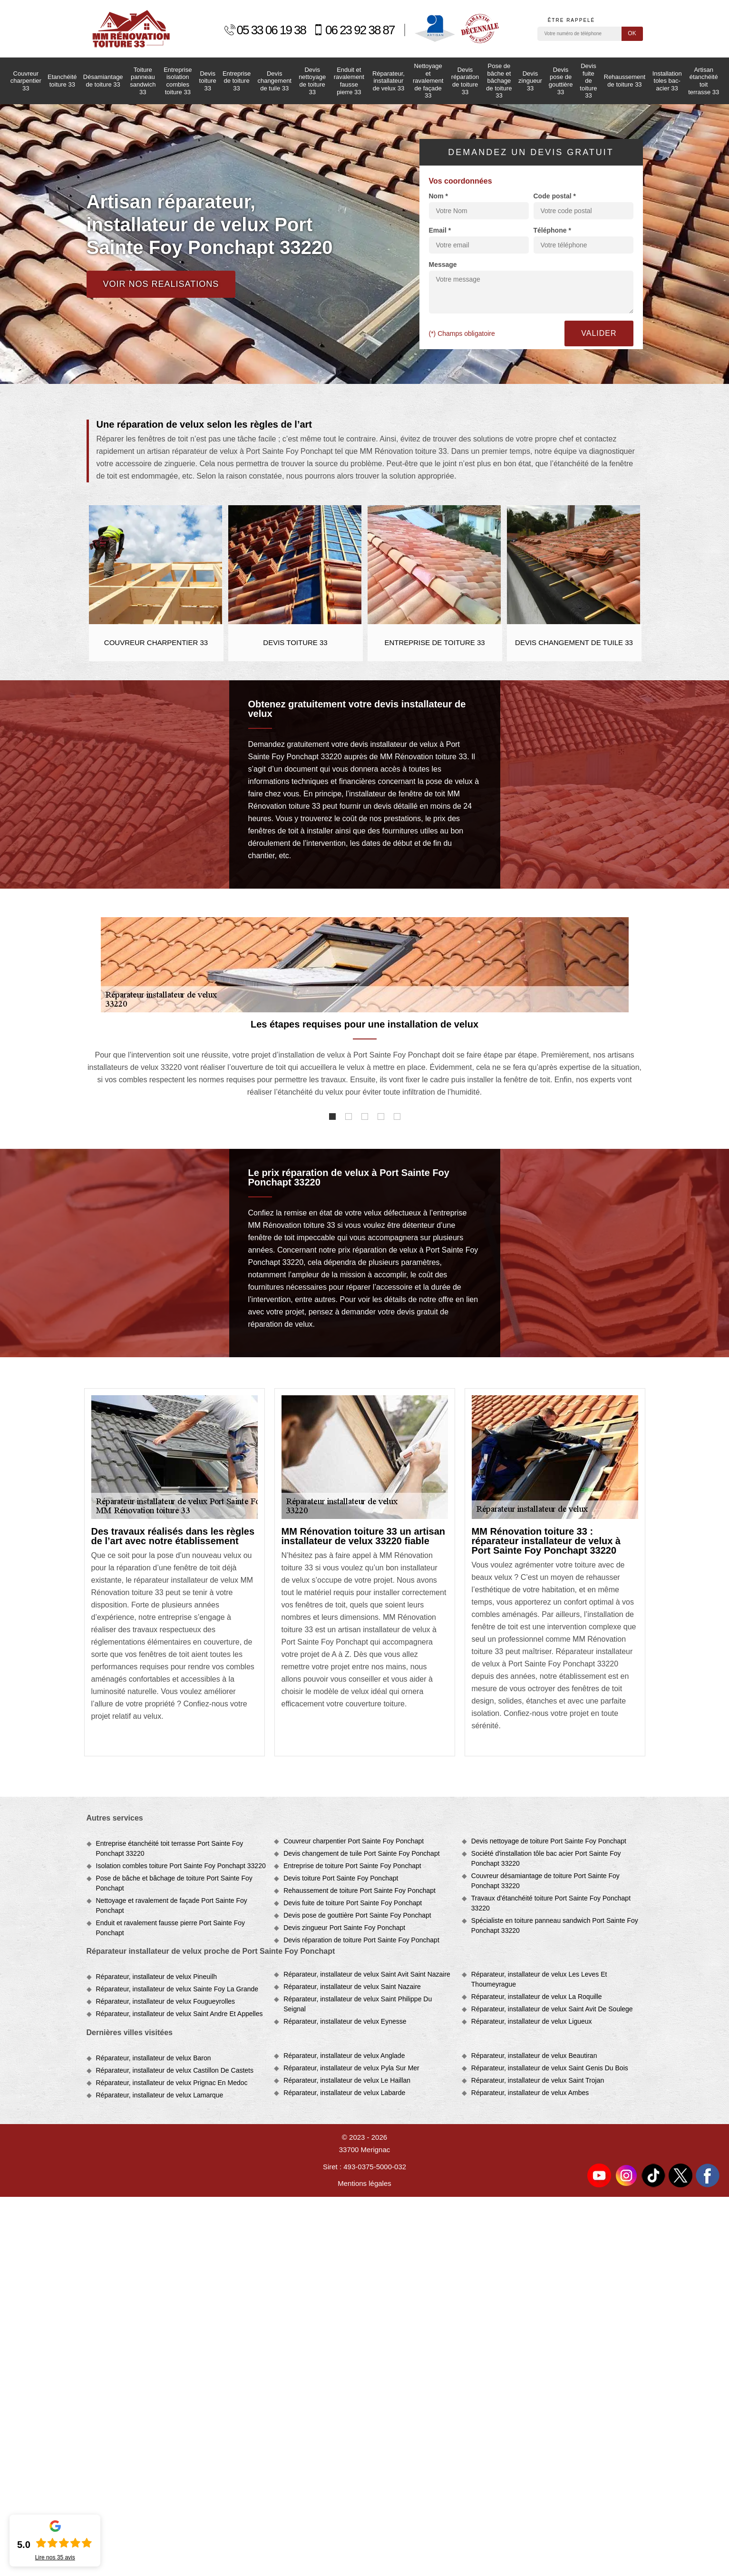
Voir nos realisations (161, 284)
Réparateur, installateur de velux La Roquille (536, 1996)
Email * (440, 230)
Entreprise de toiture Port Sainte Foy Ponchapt (352, 1866)
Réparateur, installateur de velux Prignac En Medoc (172, 2082)
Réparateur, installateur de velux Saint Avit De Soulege (552, 2009)
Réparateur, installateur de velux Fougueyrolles (165, 2001)
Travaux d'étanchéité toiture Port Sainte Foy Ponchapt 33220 (551, 1903)
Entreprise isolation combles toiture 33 (178, 81)
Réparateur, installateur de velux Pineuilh (156, 1976)
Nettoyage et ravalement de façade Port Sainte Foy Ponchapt (171, 1905)
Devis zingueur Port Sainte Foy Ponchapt (344, 1927)
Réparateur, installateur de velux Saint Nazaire (352, 1986)
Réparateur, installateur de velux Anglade (344, 2055)
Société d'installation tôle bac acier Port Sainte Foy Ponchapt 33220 (546, 1858)
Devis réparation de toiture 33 (465, 81)
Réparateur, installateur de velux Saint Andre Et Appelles (179, 2014)
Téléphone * (552, 230)
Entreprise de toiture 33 (237, 81)
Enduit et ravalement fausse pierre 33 (349, 81)
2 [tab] (348, 1116)
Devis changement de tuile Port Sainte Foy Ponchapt (361, 1853)
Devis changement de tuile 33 (274, 81)
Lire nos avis (55, 2557)
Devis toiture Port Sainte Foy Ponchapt (340, 1878)
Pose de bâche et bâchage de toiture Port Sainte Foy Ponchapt (174, 1883)
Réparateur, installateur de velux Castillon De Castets (175, 2070)
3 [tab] (364, 1116)
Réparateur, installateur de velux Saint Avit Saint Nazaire (366, 1974)
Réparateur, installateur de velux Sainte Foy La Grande (177, 1989)
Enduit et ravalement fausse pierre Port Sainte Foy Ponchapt (170, 1928)
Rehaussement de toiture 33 (624, 80)
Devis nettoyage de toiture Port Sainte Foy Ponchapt (548, 1841)
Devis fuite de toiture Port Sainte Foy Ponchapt (352, 1903)
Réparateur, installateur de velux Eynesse (344, 2021)
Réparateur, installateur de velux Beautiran (534, 2055)
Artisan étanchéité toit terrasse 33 (703, 81)
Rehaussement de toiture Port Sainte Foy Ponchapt (359, 1890)
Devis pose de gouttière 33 (561, 81)
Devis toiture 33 (207, 81)
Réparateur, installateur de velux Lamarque (160, 2095)
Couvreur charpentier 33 (25, 81)
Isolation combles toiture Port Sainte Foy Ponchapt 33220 (181, 1866)
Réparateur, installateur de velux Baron (153, 2058)
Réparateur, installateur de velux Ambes (530, 2092)
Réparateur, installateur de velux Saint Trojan (537, 2080)
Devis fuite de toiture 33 (588, 80)
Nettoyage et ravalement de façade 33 (428, 80)
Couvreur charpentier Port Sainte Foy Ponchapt (353, 1841)
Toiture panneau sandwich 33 (143, 81)
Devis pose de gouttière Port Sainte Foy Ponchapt (357, 1915)
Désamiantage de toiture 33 (103, 80)
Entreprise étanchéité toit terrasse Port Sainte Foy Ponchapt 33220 (169, 1848)
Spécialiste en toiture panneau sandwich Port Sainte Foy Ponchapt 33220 (554, 1925)
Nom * (438, 196)
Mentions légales (364, 2183)
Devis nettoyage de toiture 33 (312, 81)
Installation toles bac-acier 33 (667, 81)
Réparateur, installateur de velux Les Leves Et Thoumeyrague (539, 1979)
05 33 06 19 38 (265, 30)
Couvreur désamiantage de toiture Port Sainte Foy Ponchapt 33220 (545, 1881)
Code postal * (555, 196)
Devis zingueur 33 (530, 81)
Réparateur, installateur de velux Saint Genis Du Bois (549, 2068)
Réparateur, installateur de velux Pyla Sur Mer (351, 2068)
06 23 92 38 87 (354, 30)
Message (443, 264)
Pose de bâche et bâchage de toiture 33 (499, 80)
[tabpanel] (365, 1062)
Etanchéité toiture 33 (62, 80)
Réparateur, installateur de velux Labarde (344, 2092)
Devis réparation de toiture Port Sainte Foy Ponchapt (361, 1940)
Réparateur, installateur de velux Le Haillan (346, 2080)
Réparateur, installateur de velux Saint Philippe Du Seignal (357, 2004)
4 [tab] (381, 1116)
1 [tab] (332, 1116)
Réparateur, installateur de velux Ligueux (531, 2021)
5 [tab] (397, 1116)
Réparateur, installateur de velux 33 (388, 81)
